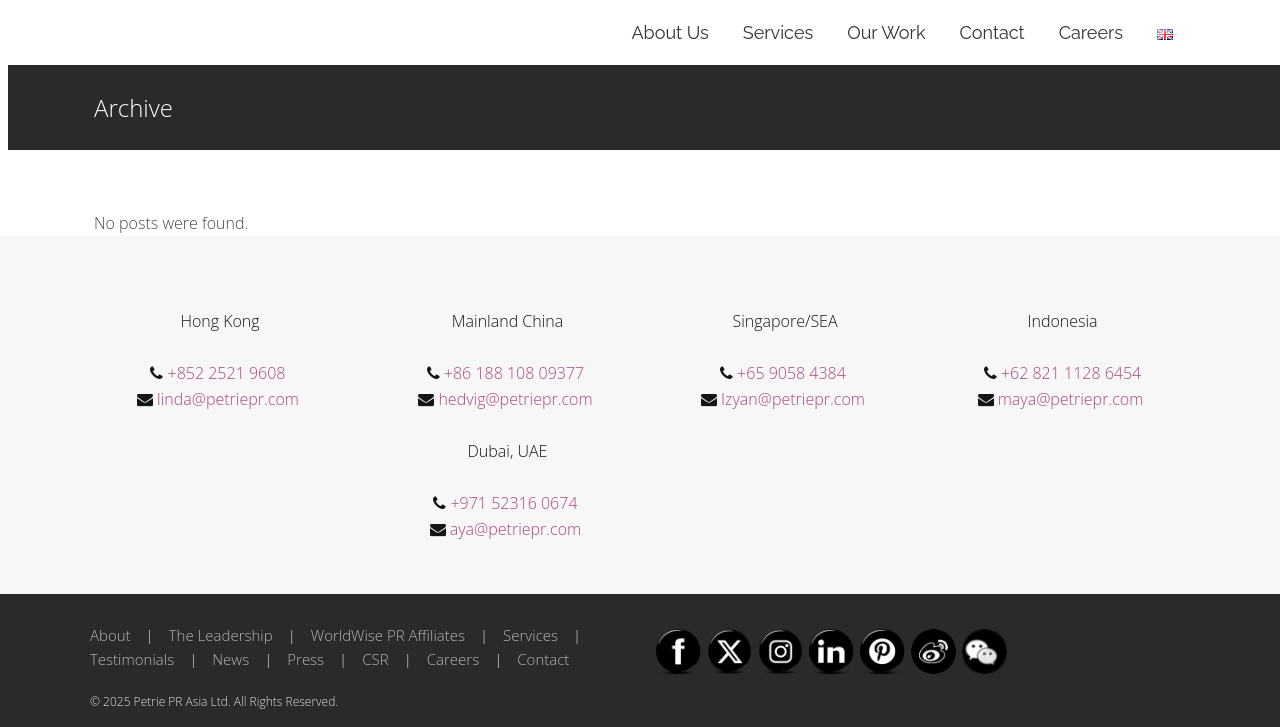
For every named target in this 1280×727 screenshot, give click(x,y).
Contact (543, 659)
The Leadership (221, 635)
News (230, 659)
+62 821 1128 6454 (1071, 373)
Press (305, 659)
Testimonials (132, 659)
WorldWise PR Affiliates (388, 635)
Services (530, 635)
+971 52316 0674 (513, 503)
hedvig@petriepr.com (515, 399)
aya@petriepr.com (515, 529)
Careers (453, 659)
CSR (375, 659)
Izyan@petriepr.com (793, 399)
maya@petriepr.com (1071, 399)
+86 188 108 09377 (514, 373)
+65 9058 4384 (791, 373)
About (110, 635)
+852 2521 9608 (227, 373)
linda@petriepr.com (228, 399)
